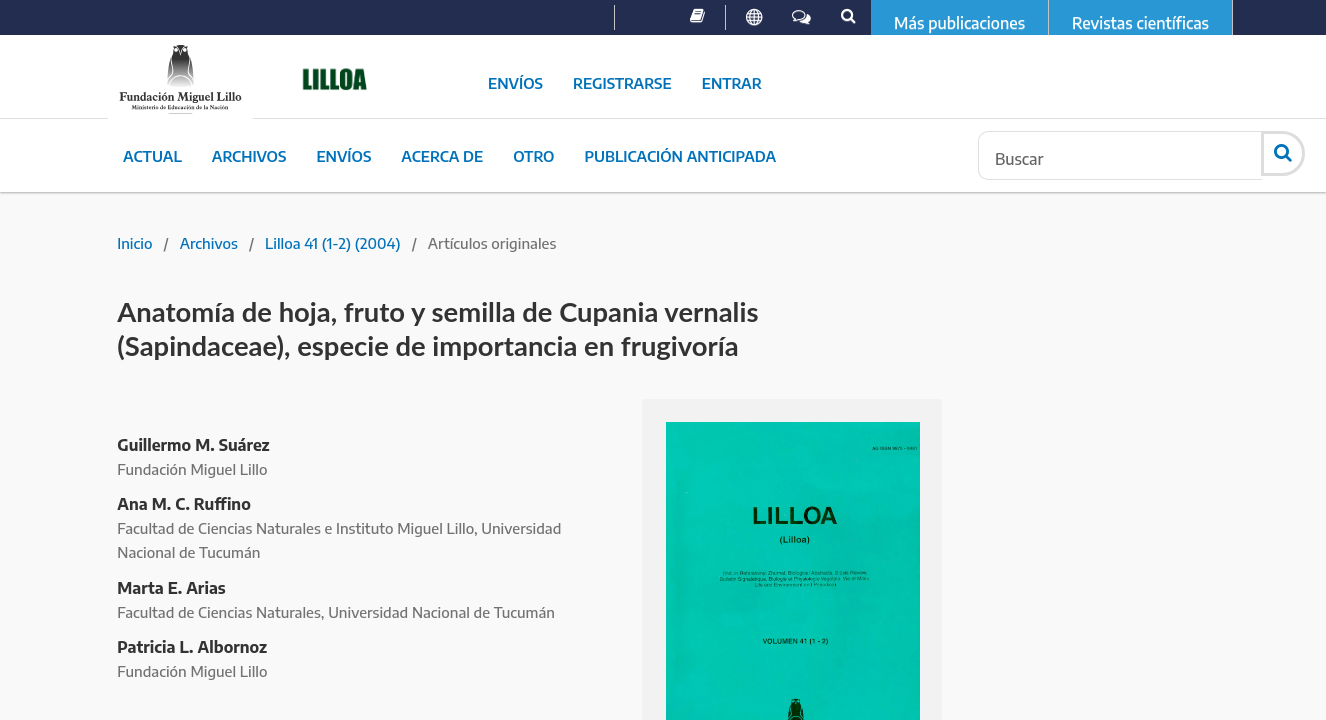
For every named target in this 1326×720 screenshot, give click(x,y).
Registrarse (622, 83)
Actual (152, 156)
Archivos (249, 156)
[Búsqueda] (1120, 155)
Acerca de (442, 156)
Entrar (732, 83)
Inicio (134, 243)
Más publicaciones (959, 23)
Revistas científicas (1140, 23)
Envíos (515, 83)
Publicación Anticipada (680, 156)
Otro (533, 156)
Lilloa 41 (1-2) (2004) (333, 243)
